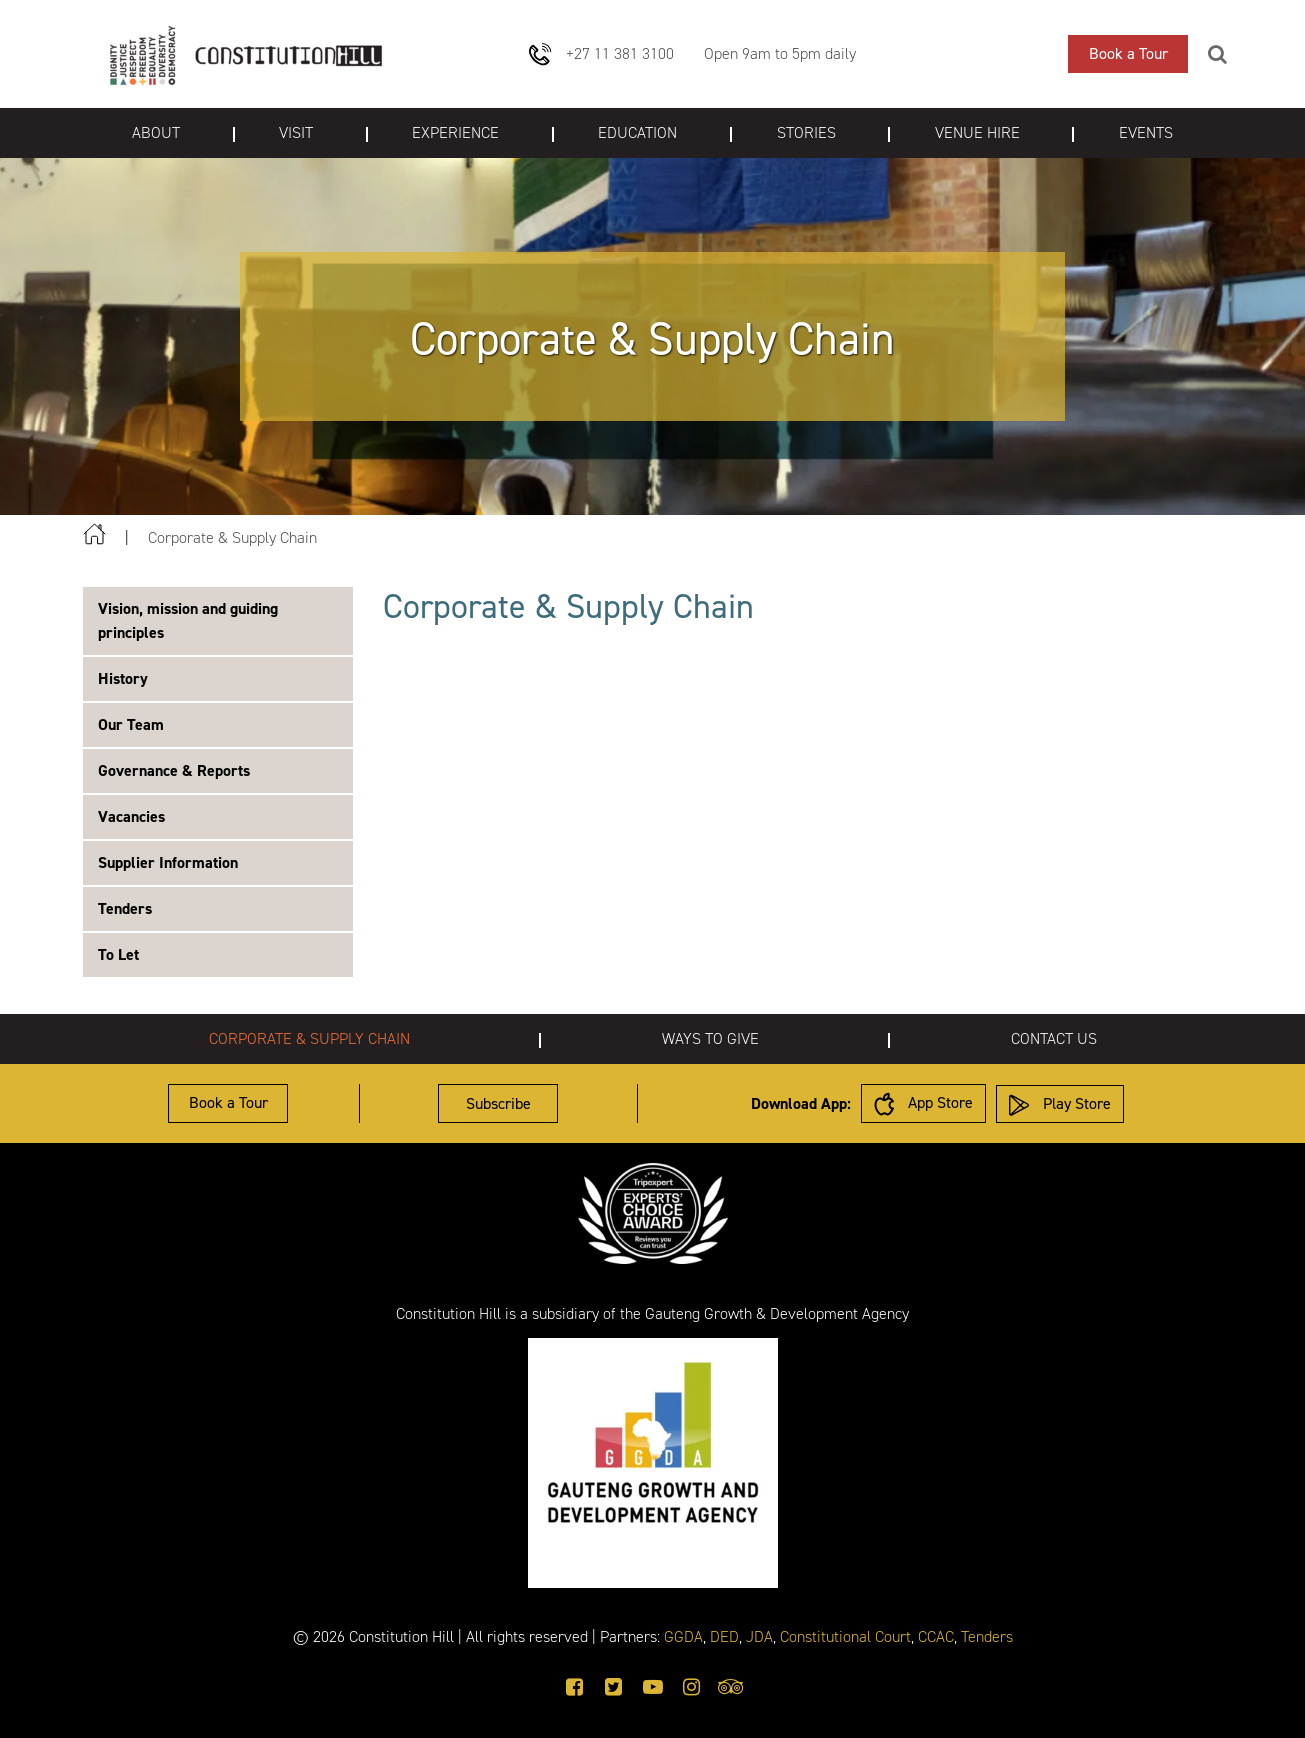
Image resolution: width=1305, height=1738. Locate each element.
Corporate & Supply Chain (309, 1038)
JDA (759, 1636)
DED (724, 1636)
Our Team (131, 724)
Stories (806, 132)
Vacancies (131, 816)
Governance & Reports (174, 770)
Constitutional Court (845, 1636)
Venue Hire (977, 132)
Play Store (1060, 1104)
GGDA (683, 1636)
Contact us (1054, 1038)
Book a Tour (1128, 53)
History (123, 678)
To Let (118, 954)
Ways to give (710, 1038)
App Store (923, 1104)
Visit (296, 132)
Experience (455, 132)
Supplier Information (168, 862)
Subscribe (498, 1103)
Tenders (125, 908)
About (156, 132)
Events (1146, 132)
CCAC (936, 1636)
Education (637, 132)
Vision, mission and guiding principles (188, 620)
